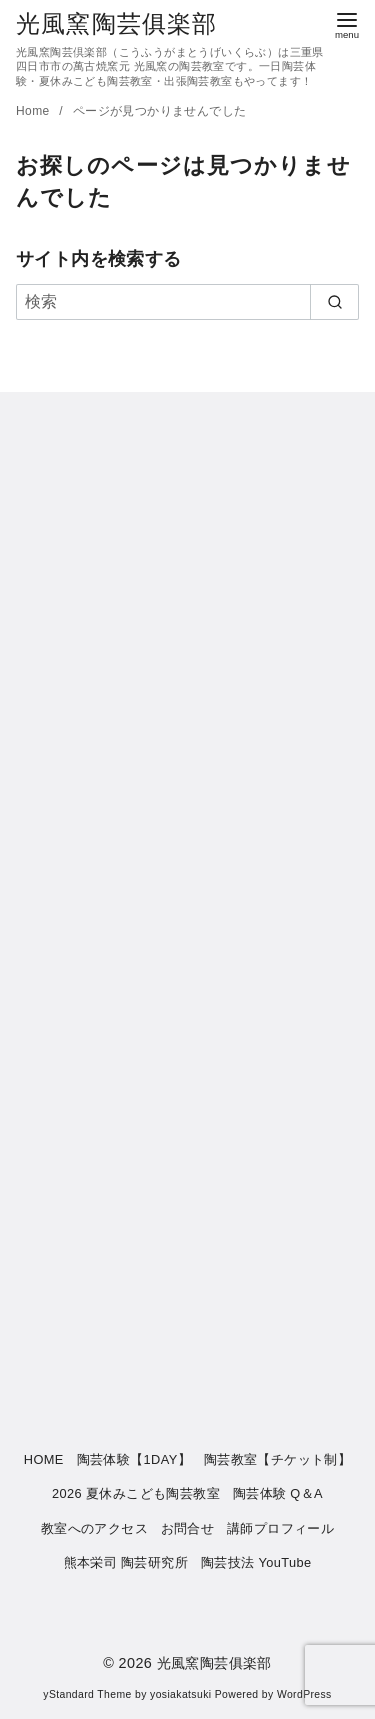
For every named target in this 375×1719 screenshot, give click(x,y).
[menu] (347, 23)
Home (34, 111)
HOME (44, 1459)
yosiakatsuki (180, 1694)
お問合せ (188, 1528)
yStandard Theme (87, 1694)
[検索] (187, 302)
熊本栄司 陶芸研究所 (126, 1562)
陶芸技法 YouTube (256, 1562)
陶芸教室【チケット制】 (277, 1459)
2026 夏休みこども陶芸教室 (136, 1493)
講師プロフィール (280, 1528)
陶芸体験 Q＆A (278, 1493)
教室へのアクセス (94, 1528)
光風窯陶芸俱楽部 (117, 23)
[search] (334, 302)
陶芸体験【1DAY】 (134, 1459)
